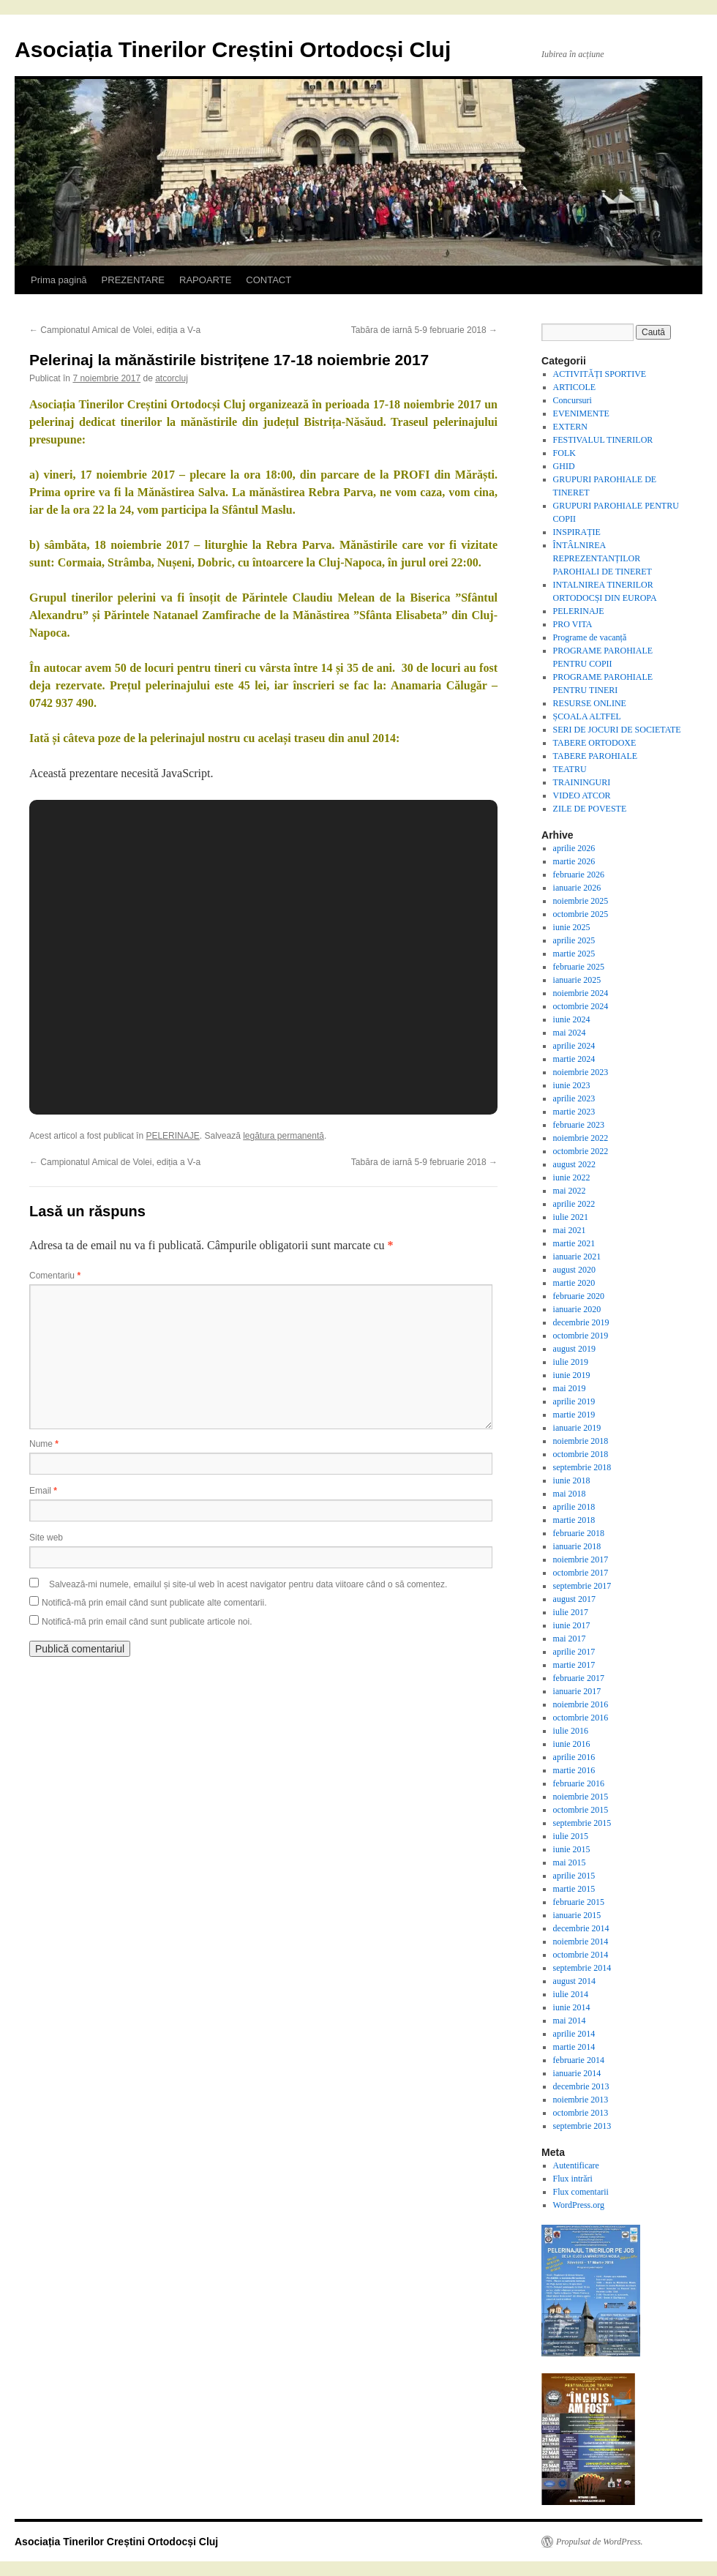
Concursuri (572, 400)
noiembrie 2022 (581, 1138)
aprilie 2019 (574, 1401)
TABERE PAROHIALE (595, 756)
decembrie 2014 (581, 1928)
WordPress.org (578, 2205)
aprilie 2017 (574, 1652)
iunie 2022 (571, 1177)
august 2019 (574, 1349)
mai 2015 (569, 1862)
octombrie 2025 (581, 914)
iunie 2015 (571, 1849)
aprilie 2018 (574, 1507)
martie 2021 (574, 1243)
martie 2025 (574, 953)
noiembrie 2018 (581, 1441)
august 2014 (574, 1981)
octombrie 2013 (581, 2113)
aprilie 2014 (574, 2034)
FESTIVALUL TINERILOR (603, 440)
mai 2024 (569, 1032)
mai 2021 (569, 1230)
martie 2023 (574, 1112)
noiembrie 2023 (581, 1072)
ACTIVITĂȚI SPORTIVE (600, 374)
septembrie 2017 (582, 1586)
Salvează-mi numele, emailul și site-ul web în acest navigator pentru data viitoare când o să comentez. (248, 1584)
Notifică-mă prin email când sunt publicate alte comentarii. (154, 1603)
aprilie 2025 (574, 940)
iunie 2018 (571, 1480)
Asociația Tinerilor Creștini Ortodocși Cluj (233, 49)
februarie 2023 (578, 1125)
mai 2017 (569, 1638)
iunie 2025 (571, 927)
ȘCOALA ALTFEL (587, 716)
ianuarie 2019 (577, 1428)
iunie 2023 (571, 1085)
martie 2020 (574, 1283)
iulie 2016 (570, 1731)
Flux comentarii (581, 2192)
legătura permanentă (283, 1136)
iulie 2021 (570, 1217)
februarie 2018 (578, 1533)
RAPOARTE (205, 279)
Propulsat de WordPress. (599, 2541)
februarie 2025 (578, 967)
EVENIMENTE (581, 413)
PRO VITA (573, 624)
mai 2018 (569, 1494)
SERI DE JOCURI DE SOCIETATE (617, 729)
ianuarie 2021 (577, 1256)
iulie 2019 (570, 1362)
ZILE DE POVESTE (590, 809)
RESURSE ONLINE (589, 703)
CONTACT (268, 279)
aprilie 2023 (574, 1098)
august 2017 (574, 1599)
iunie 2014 (571, 2007)
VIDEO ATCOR (582, 795)
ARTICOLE (574, 387)
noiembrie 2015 (581, 1796)
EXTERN (570, 427)
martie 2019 (574, 1414)
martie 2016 (574, 1770)
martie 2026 (574, 861)
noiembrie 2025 (581, 901)
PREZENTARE (133, 279)
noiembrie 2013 (581, 2099)
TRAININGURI (582, 782)
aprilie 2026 (574, 848)
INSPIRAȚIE (577, 532)
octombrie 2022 (581, 1151)
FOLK (564, 453)
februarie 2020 (578, 1296)
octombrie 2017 (581, 1573)
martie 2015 (574, 1889)
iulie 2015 (570, 1836)
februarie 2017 (578, 1678)
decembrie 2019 (581, 1322)
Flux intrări (573, 2179)
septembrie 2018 (582, 1467)
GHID (564, 466)
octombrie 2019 (581, 1335)
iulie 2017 (570, 1612)
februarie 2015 (578, 1902)
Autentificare (576, 2165)
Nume (44, 1444)
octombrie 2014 (581, 1955)
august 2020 (574, 1270)
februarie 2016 (578, 1783)
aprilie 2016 (574, 1757)
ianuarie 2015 (577, 1915)
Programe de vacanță (590, 637)
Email (43, 1491)
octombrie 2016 (581, 1717)
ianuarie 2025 (577, 980)
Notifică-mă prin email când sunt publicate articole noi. (147, 1622)
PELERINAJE (172, 1136)
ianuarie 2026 (577, 888)
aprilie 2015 (574, 1876)
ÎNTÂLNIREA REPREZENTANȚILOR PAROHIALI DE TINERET (602, 558)
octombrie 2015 (581, 1810)
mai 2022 (569, 1191)
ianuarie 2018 (577, 1546)
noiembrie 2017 (581, 1559)
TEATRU (570, 769)
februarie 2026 (578, 874)
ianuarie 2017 (577, 1691)
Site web (46, 1537)
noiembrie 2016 (581, 1704)
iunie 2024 (571, 1019)
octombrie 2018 (581, 1454)
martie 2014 (574, 2047)
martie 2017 (574, 1665)
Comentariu (54, 1275)
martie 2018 (574, 1520)
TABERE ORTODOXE (595, 743)
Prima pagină (59, 279)
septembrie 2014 (582, 1968)
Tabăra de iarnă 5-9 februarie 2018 (424, 330)
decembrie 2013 (581, 2086)
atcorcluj (171, 378)
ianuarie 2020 (577, 1309)
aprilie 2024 (574, 1046)
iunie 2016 (571, 1744)
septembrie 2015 (582, 1823)
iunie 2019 (571, 1375)
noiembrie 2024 (581, 993)
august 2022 (574, 1164)
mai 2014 (569, 2020)
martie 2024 (574, 1059)
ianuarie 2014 (577, 2073)
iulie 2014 (570, 1994)
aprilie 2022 (574, 1204)
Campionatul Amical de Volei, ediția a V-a (114, 330)
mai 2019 (569, 1388)
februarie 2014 (578, 2060)
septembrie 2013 (582, 2126)
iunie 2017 (571, 1625)
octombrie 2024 (581, 1006)
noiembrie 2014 (581, 1941)
